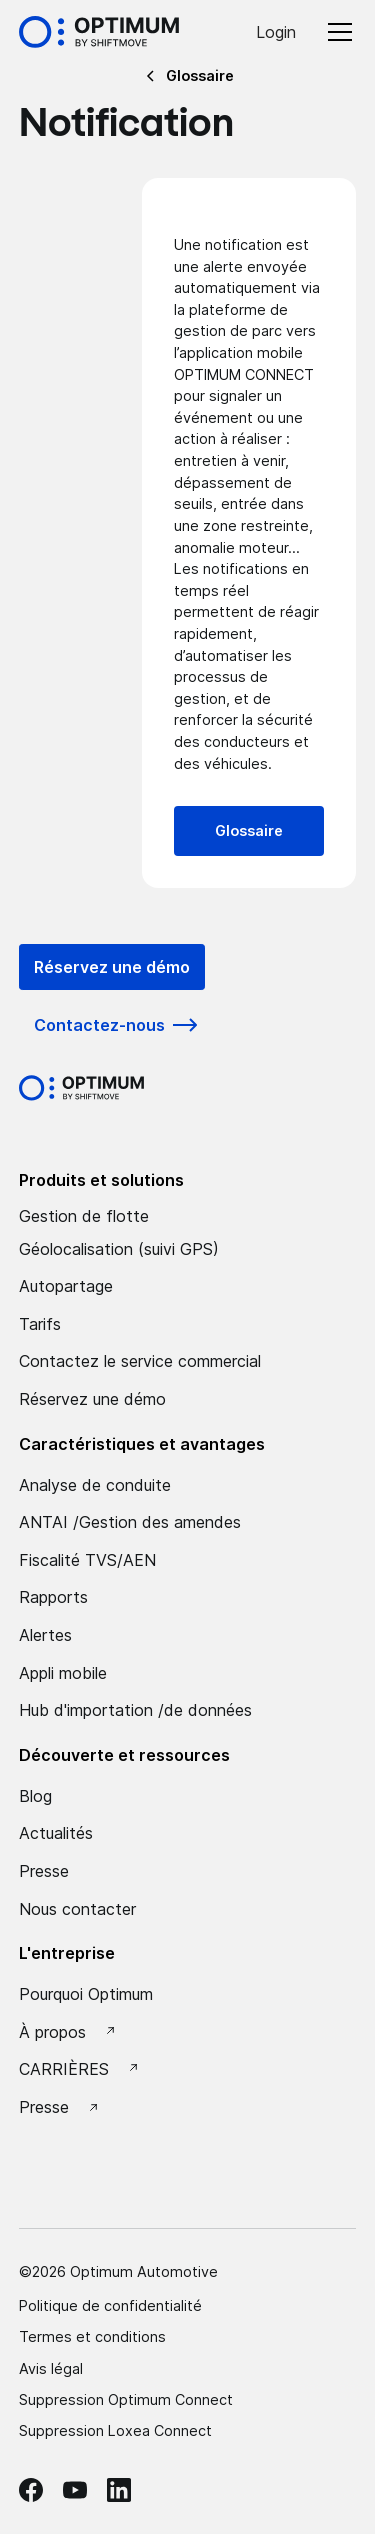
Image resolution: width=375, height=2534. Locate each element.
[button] (336, 32)
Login (276, 32)
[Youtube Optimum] (75, 2490)
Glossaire (249, 830)
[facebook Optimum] (31, 2490)
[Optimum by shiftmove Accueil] (81, 1088)
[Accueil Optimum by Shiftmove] (99, 32)
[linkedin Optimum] (119, 2490)
